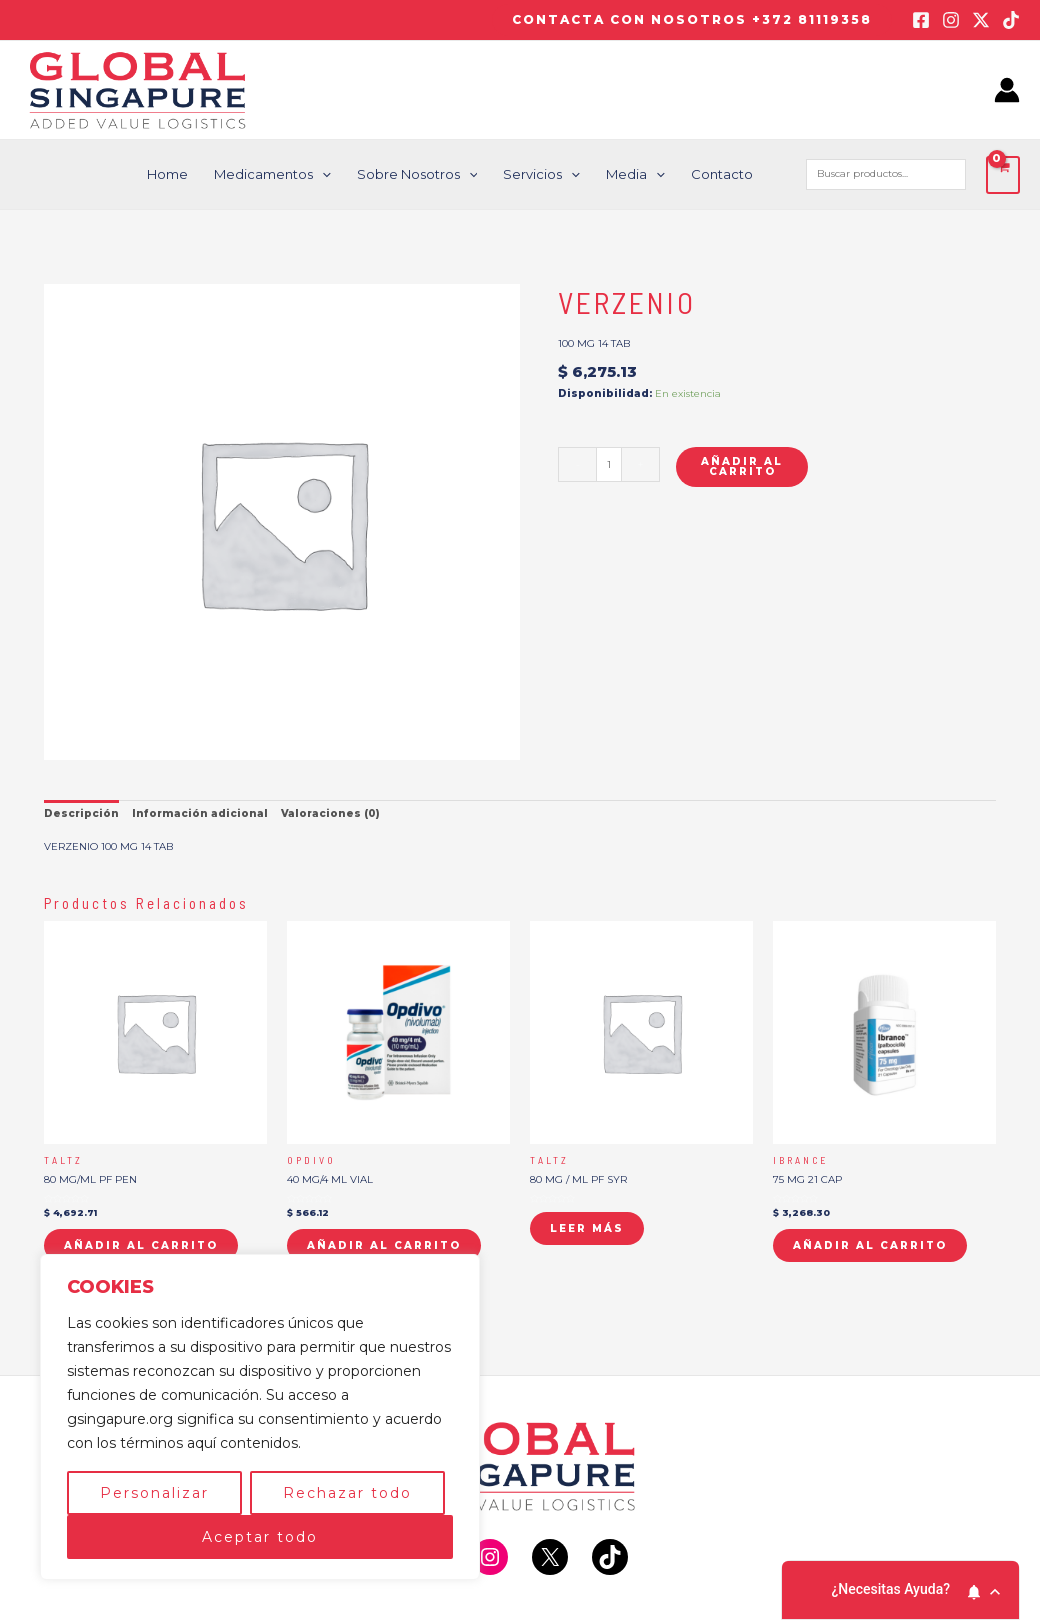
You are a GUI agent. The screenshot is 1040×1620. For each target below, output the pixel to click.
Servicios (541, 174)
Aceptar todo (260, 1537)
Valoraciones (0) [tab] (330, 813)
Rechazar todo (347, 1493)
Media (635, 174)
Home (167, 174)
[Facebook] (921, 20)
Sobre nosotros (417, 174)
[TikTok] (1011, 20)
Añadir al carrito (742, 466)
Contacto (722, 174)
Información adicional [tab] (200, 813)
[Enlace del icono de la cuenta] (1007, 90)
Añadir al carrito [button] (141, 1245)
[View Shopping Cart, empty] (1003, 175)
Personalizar (154, 1493)
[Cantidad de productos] (609, 464)
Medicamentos (272, 174)
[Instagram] (951, 20)
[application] (322, 174)
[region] (260, 1417)
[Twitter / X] (981, 20)
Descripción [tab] (81, 813)
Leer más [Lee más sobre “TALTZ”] (587, 1228)
